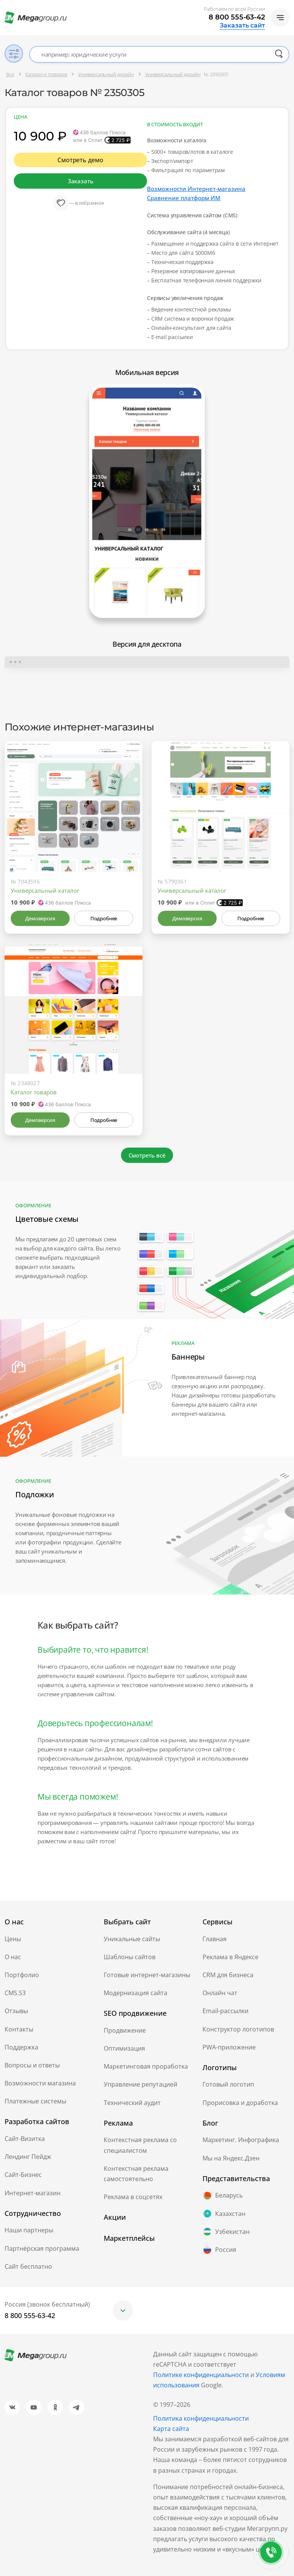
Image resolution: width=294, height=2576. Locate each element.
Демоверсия (40, 918)
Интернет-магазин (32, 2193)
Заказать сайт (242, 25)
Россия (219, 2250)
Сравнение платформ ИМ (183, 198)
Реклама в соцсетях (133, 2197)
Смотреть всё (147, 1155)
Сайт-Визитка (25, 2138)
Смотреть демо (80, 160)
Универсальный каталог (45, 890)
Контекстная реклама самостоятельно (136, 2173)
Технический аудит (132, 2102)
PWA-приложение (229, 2047)
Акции (115, 2217)
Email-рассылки (225, 2011)
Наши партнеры (29, 2230)
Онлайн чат (220, 1993)
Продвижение (125, 2030)
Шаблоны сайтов (129, 1957)
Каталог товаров (34, 1092)
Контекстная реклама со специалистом (140, 2145)
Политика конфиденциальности (201, 2418)
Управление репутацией (140, 2084)
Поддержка (21, 2047)
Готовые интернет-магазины (147, 1975)
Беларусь (223, 2195)
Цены (13, 1939)
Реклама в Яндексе (230, 1957)
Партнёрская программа (42, 2248)
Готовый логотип (228, 2084)
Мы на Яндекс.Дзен (231, 2158)
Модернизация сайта (135, 1993)
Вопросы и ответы (32, 2065)
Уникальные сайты (132, 1939)
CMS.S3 (15, 1993)
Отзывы (16, 2011)
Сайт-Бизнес (23, 2174)
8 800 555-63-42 (237, 17)
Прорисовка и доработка (240, 2102)
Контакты (19, 2029)
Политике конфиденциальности (201, 2375)
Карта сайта (171, 2428)
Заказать (80, 181)
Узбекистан (226, 2231)
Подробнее (103, 918)
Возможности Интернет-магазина (196, 188)
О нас (13, 1957)
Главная (215, 1939)
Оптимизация (124, 2048)
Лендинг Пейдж (28, 2156)
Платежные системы (35, 2101)
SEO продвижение (135, 2013)
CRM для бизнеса (228, 1975)
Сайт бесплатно (28, 2266)
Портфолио (22, 1975)
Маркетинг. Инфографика (241, 2140)
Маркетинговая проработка (146, 2066)
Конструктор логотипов (238, 2029)
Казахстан (224, 2213)
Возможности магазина (40, 2083)
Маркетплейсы (129, 2238)
